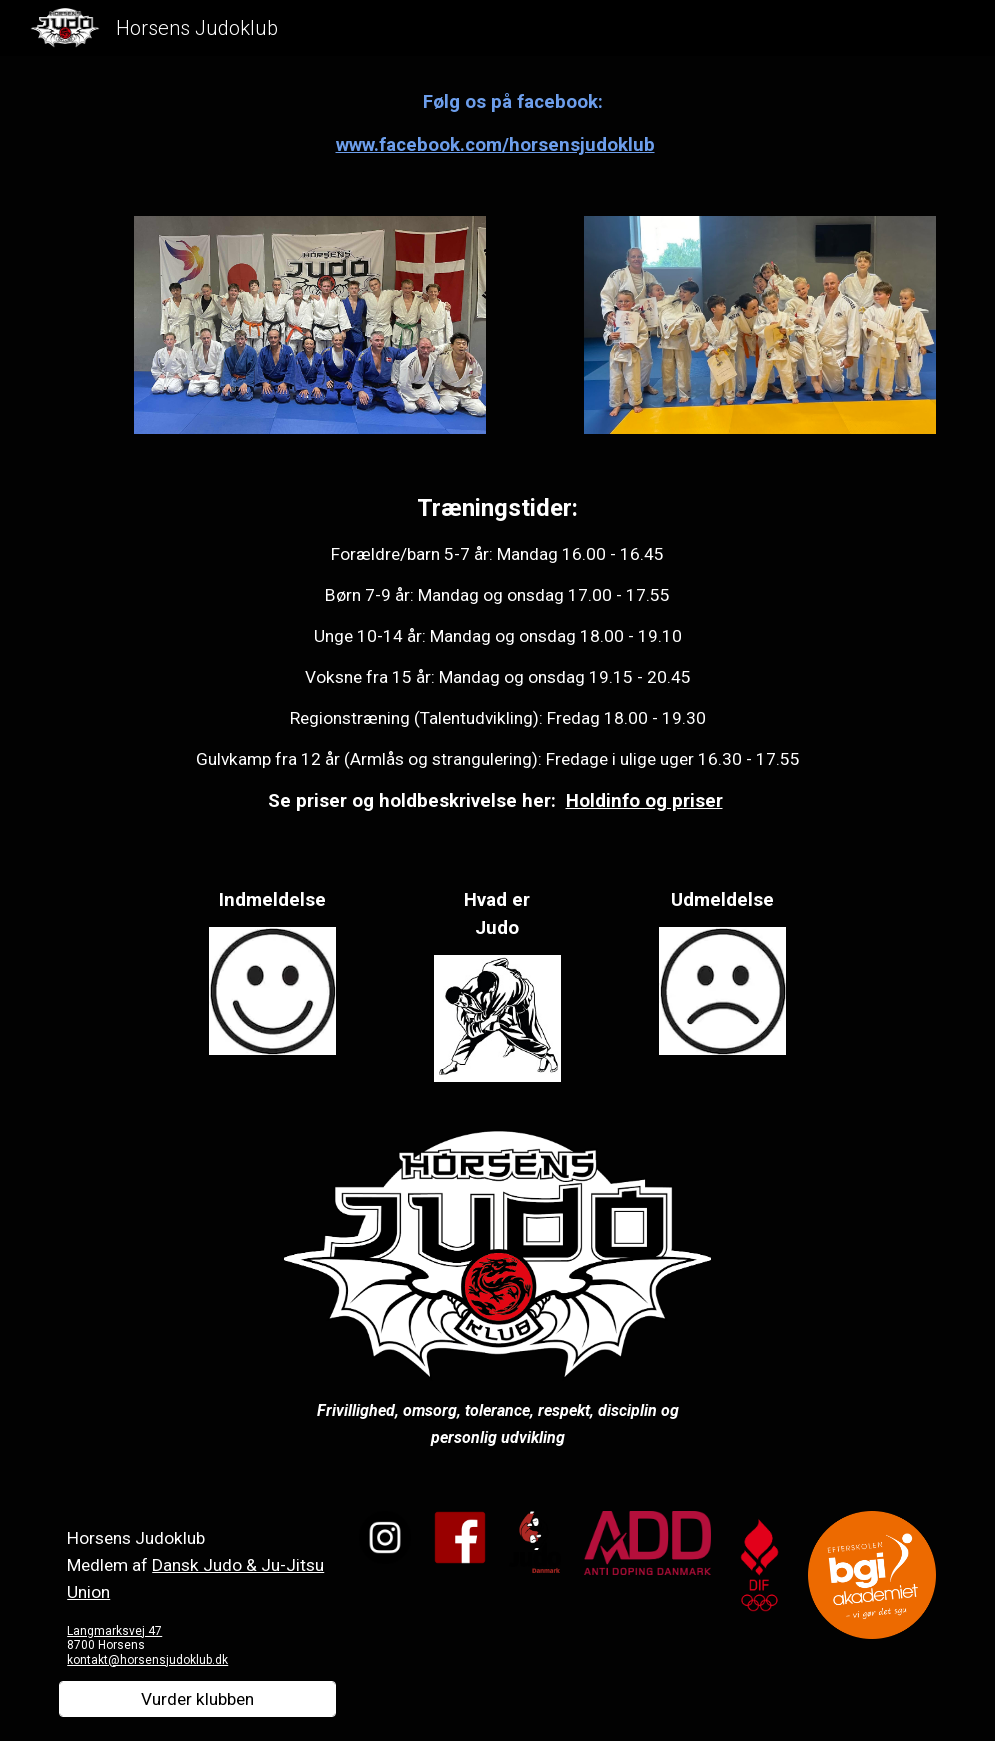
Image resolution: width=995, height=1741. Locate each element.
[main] (497, 124)
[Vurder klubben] (197, 1699)
